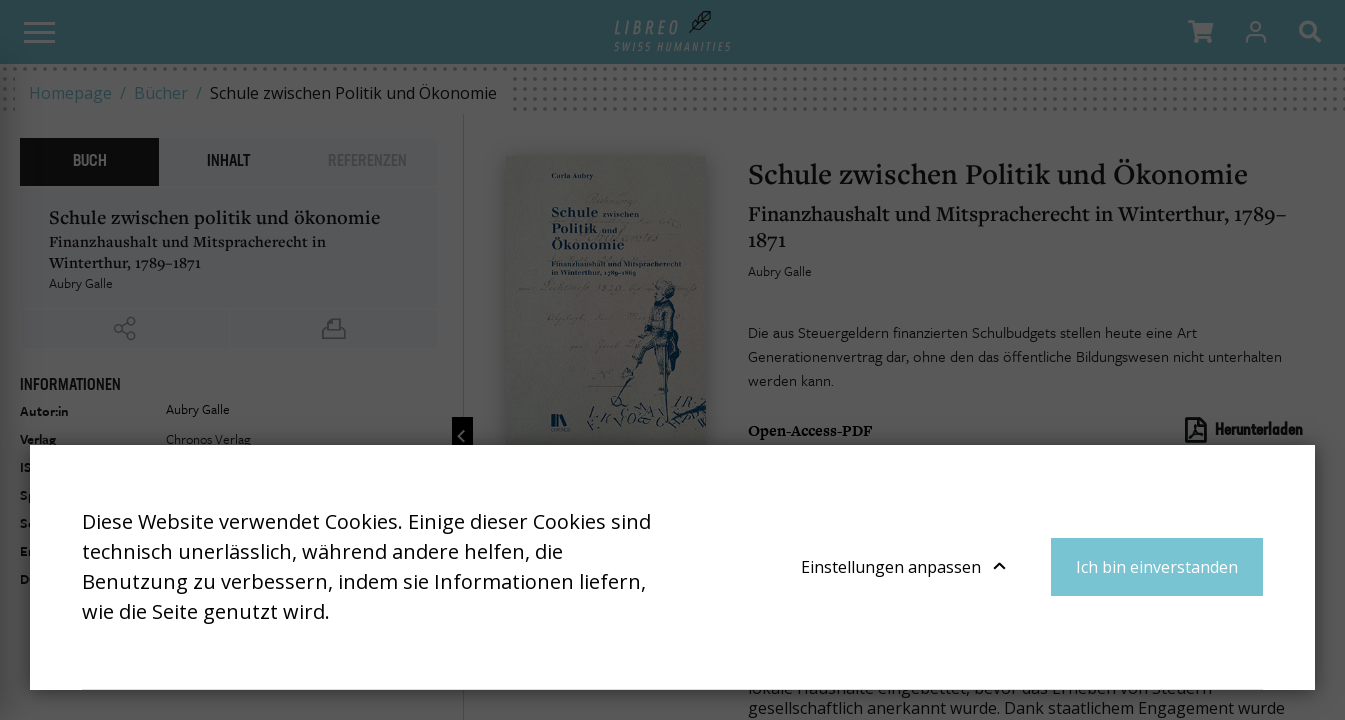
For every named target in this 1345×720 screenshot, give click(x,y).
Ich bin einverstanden (1157, 567)
